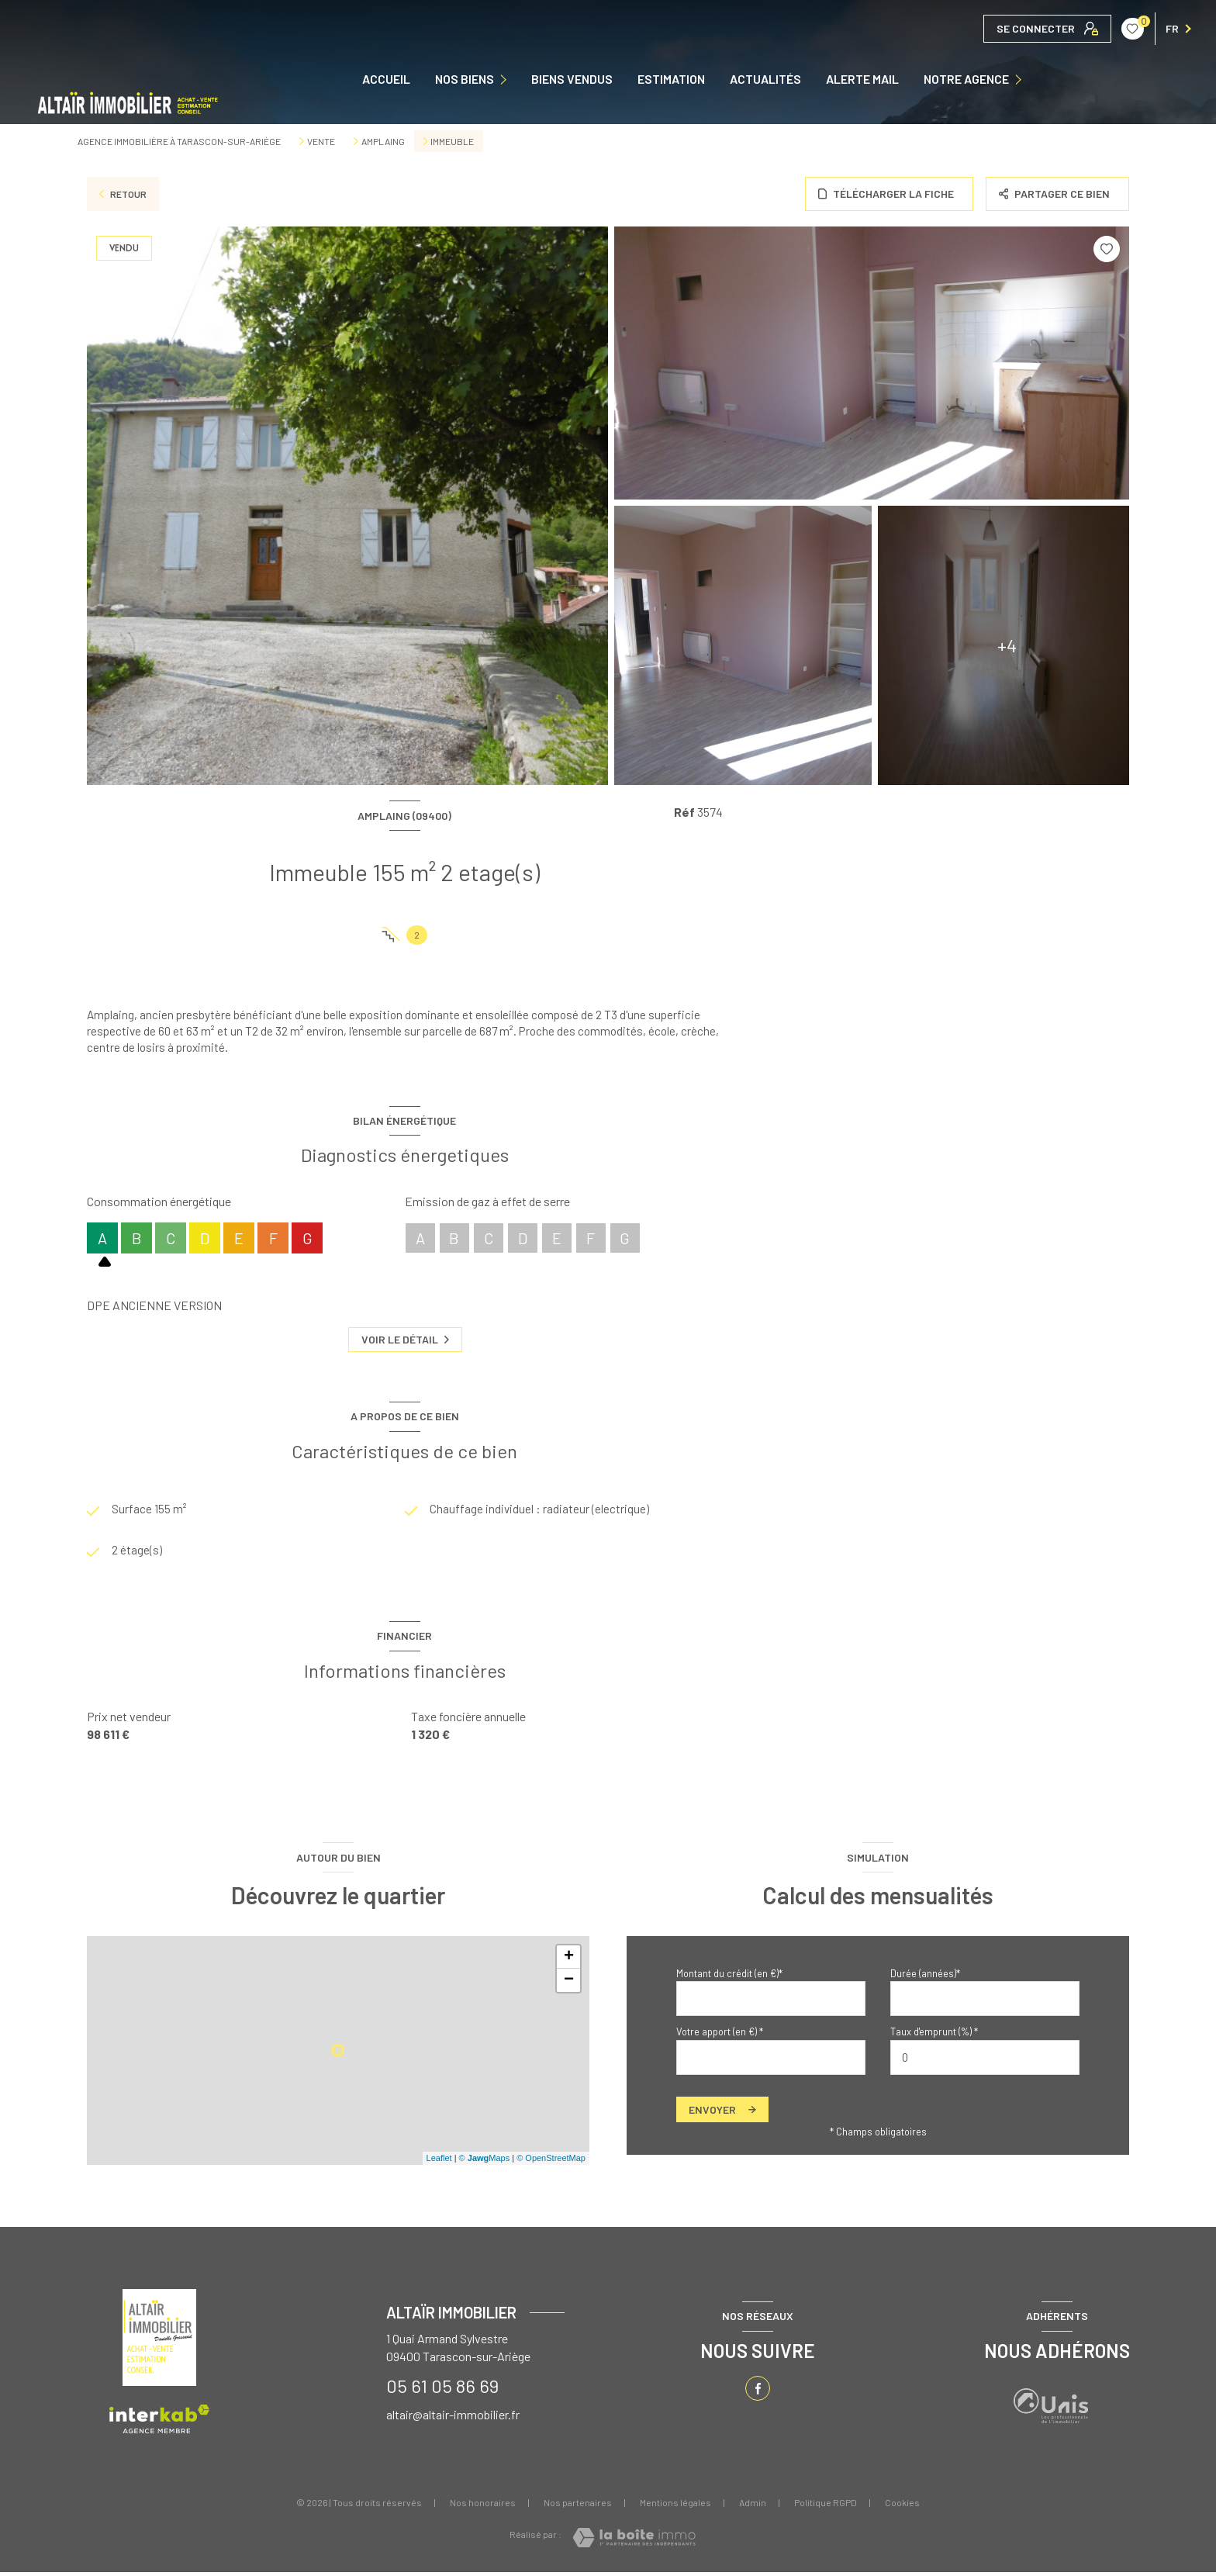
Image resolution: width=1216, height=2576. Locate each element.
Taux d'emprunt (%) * (934, 2035)
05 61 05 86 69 (442, 2389)
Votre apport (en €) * (719, 2035)
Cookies (902, 2507)
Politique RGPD (825, 2506)
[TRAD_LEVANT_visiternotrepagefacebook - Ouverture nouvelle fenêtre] (757, 2392)
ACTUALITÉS (765, 79)
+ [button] (569, 1961)
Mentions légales (675, 2506)
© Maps (484, 2162)
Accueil (386, 79)
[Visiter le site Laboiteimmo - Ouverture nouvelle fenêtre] (633, 2541)
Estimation (671, 79)
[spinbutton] (985, 2061)
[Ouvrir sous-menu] (507, 79)
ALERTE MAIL (862, 79)
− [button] (569, 1984)
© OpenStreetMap (551, 2162)
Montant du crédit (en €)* (729, 1977)
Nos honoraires (483, 2506)
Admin (752, 2506)
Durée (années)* (925, 1977)
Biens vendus (572, 79)
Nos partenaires (578, 2506)
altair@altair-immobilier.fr (453, 2418)
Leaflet (439, 2162)
